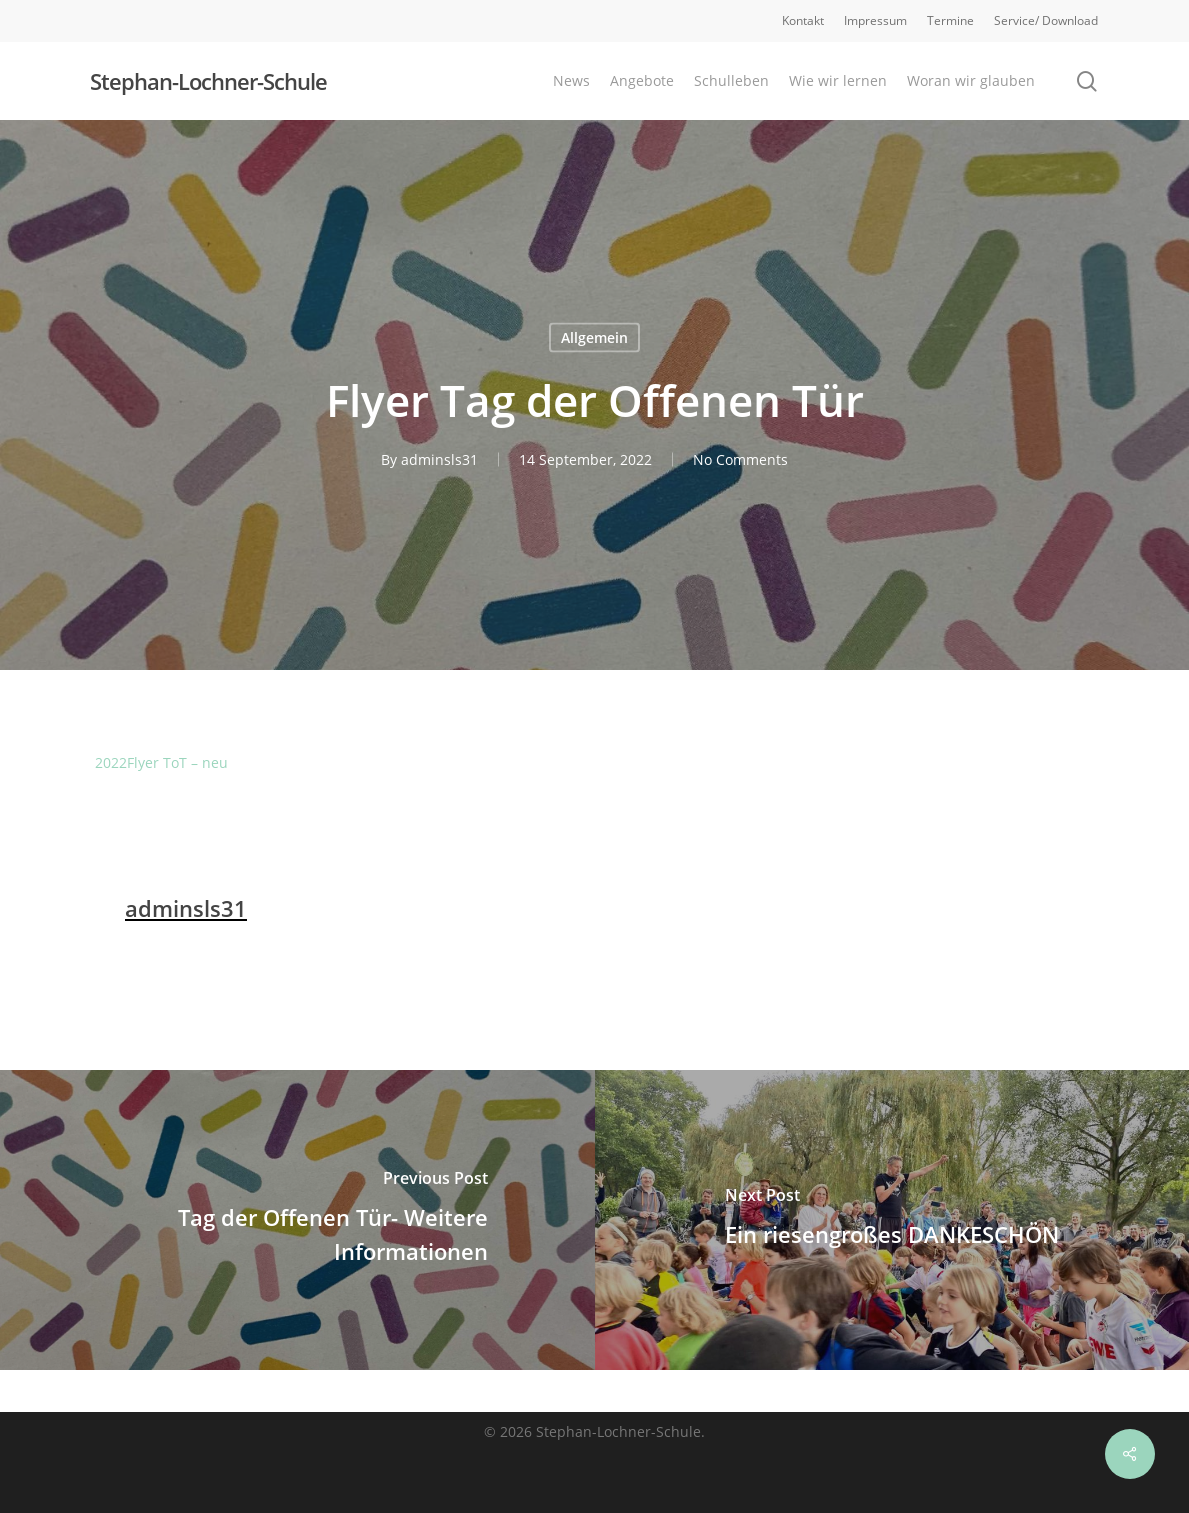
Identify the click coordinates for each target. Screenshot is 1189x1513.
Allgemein (594, 337)
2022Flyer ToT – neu (161, 762)
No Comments (740, 459)
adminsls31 (439, 459)
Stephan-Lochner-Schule (208, 81)
